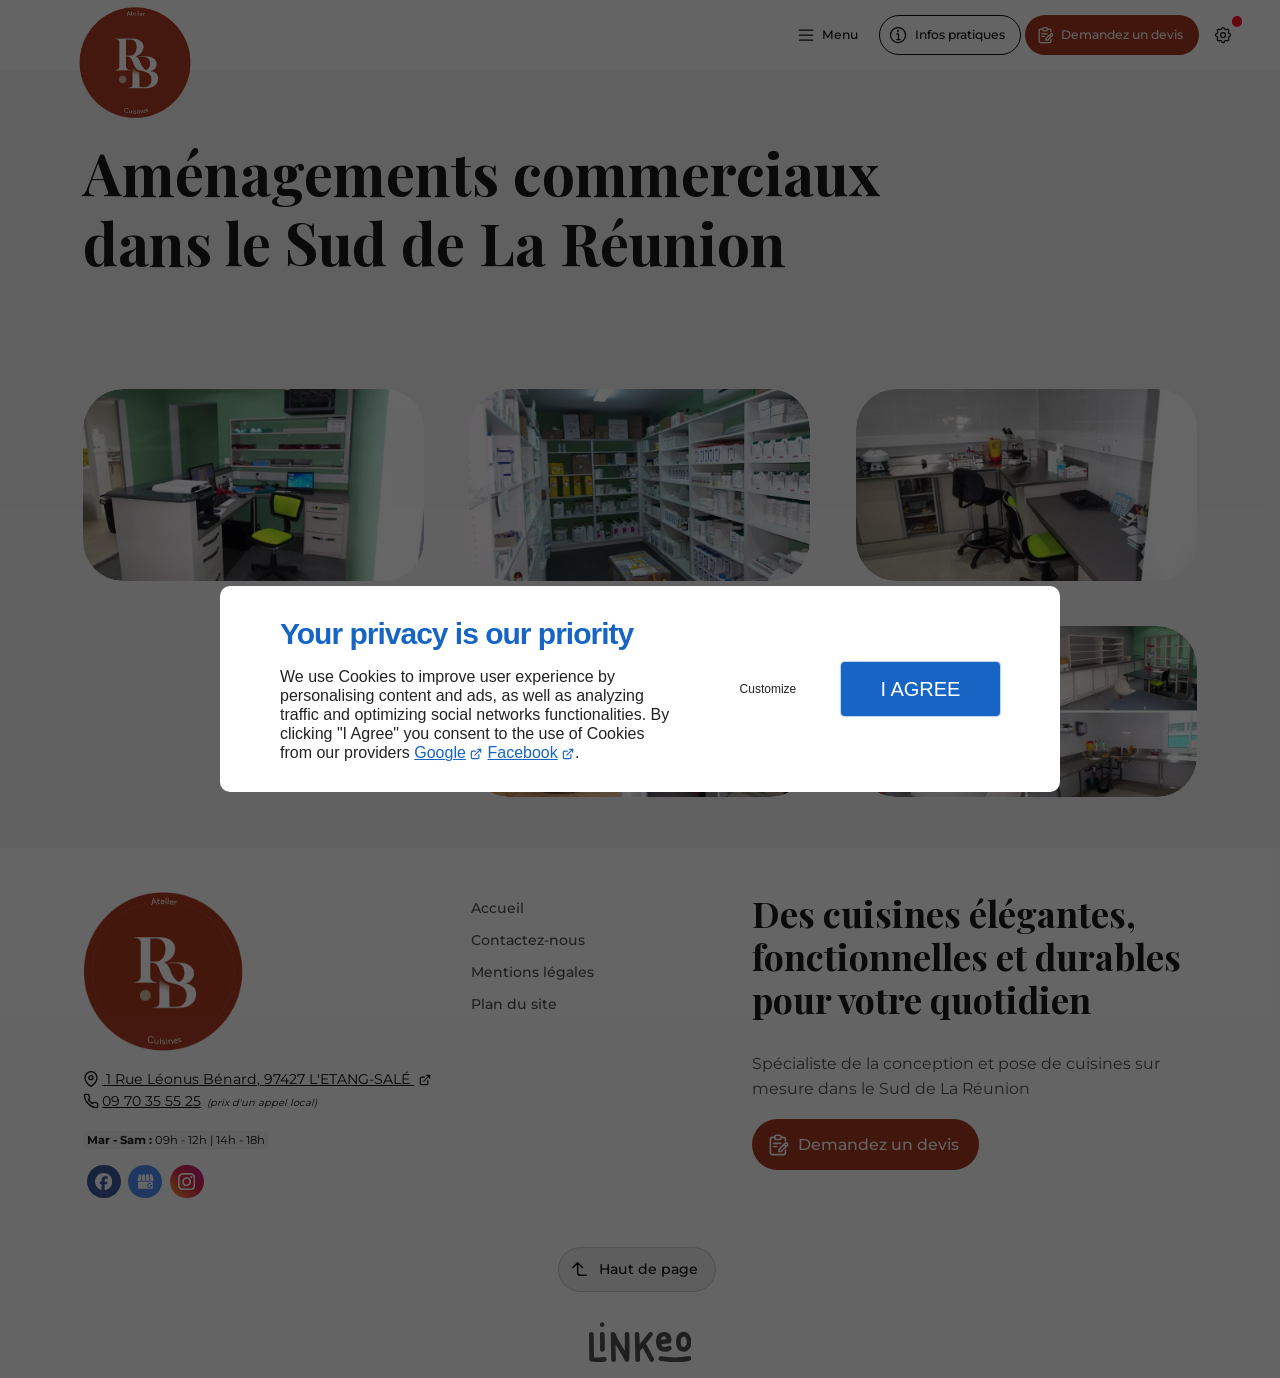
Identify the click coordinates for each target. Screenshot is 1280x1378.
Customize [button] (768, 689)
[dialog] (640, 689)
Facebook (523, 752)
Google (440, 752)
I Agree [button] (920, 689)
